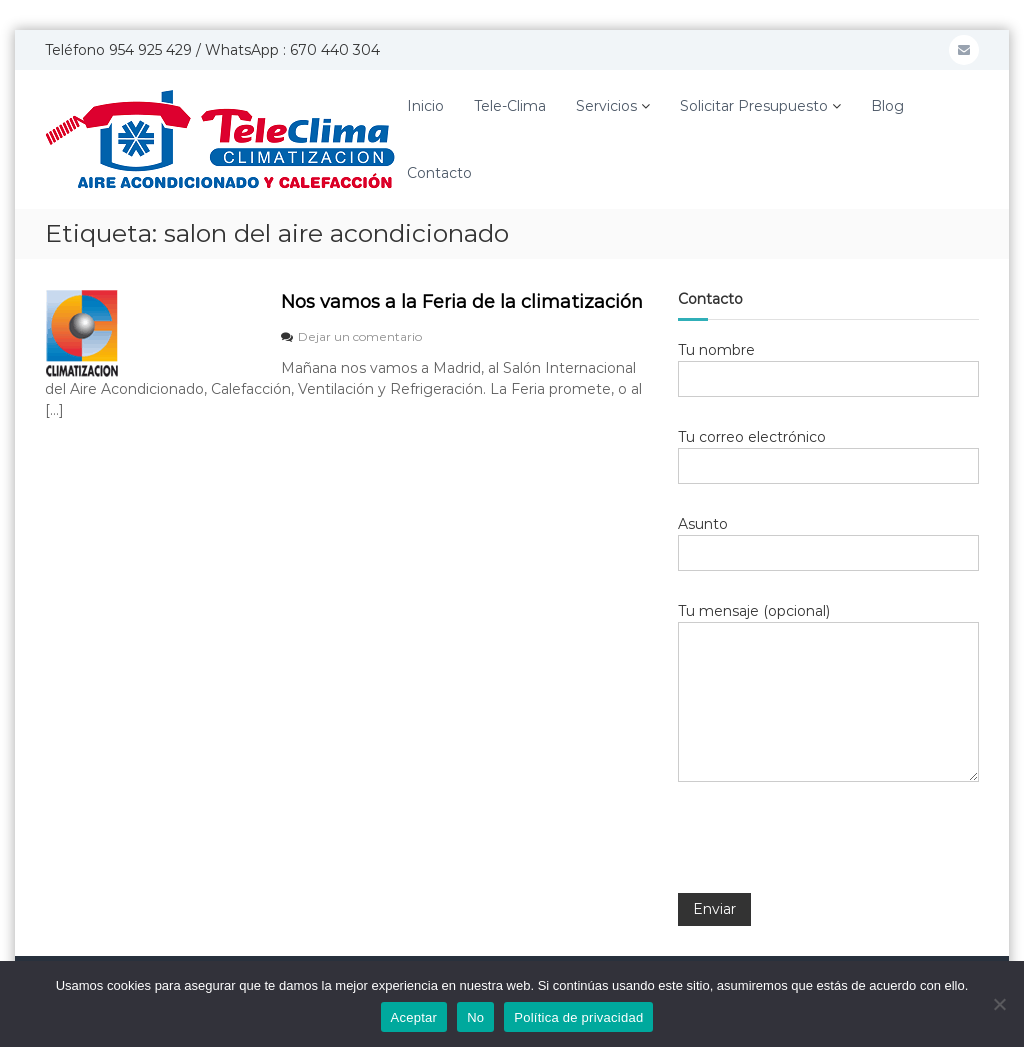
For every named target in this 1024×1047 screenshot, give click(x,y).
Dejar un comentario (360, 336)
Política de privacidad (578, 1017)
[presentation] (830, 851)
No (475, 1017)
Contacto (439, 173)
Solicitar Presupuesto (754, 106)
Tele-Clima (510, 106)
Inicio (425, 106)
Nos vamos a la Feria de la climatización (462, 302)
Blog (887, 106)
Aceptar (414, 1017)
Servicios (606, 106)
